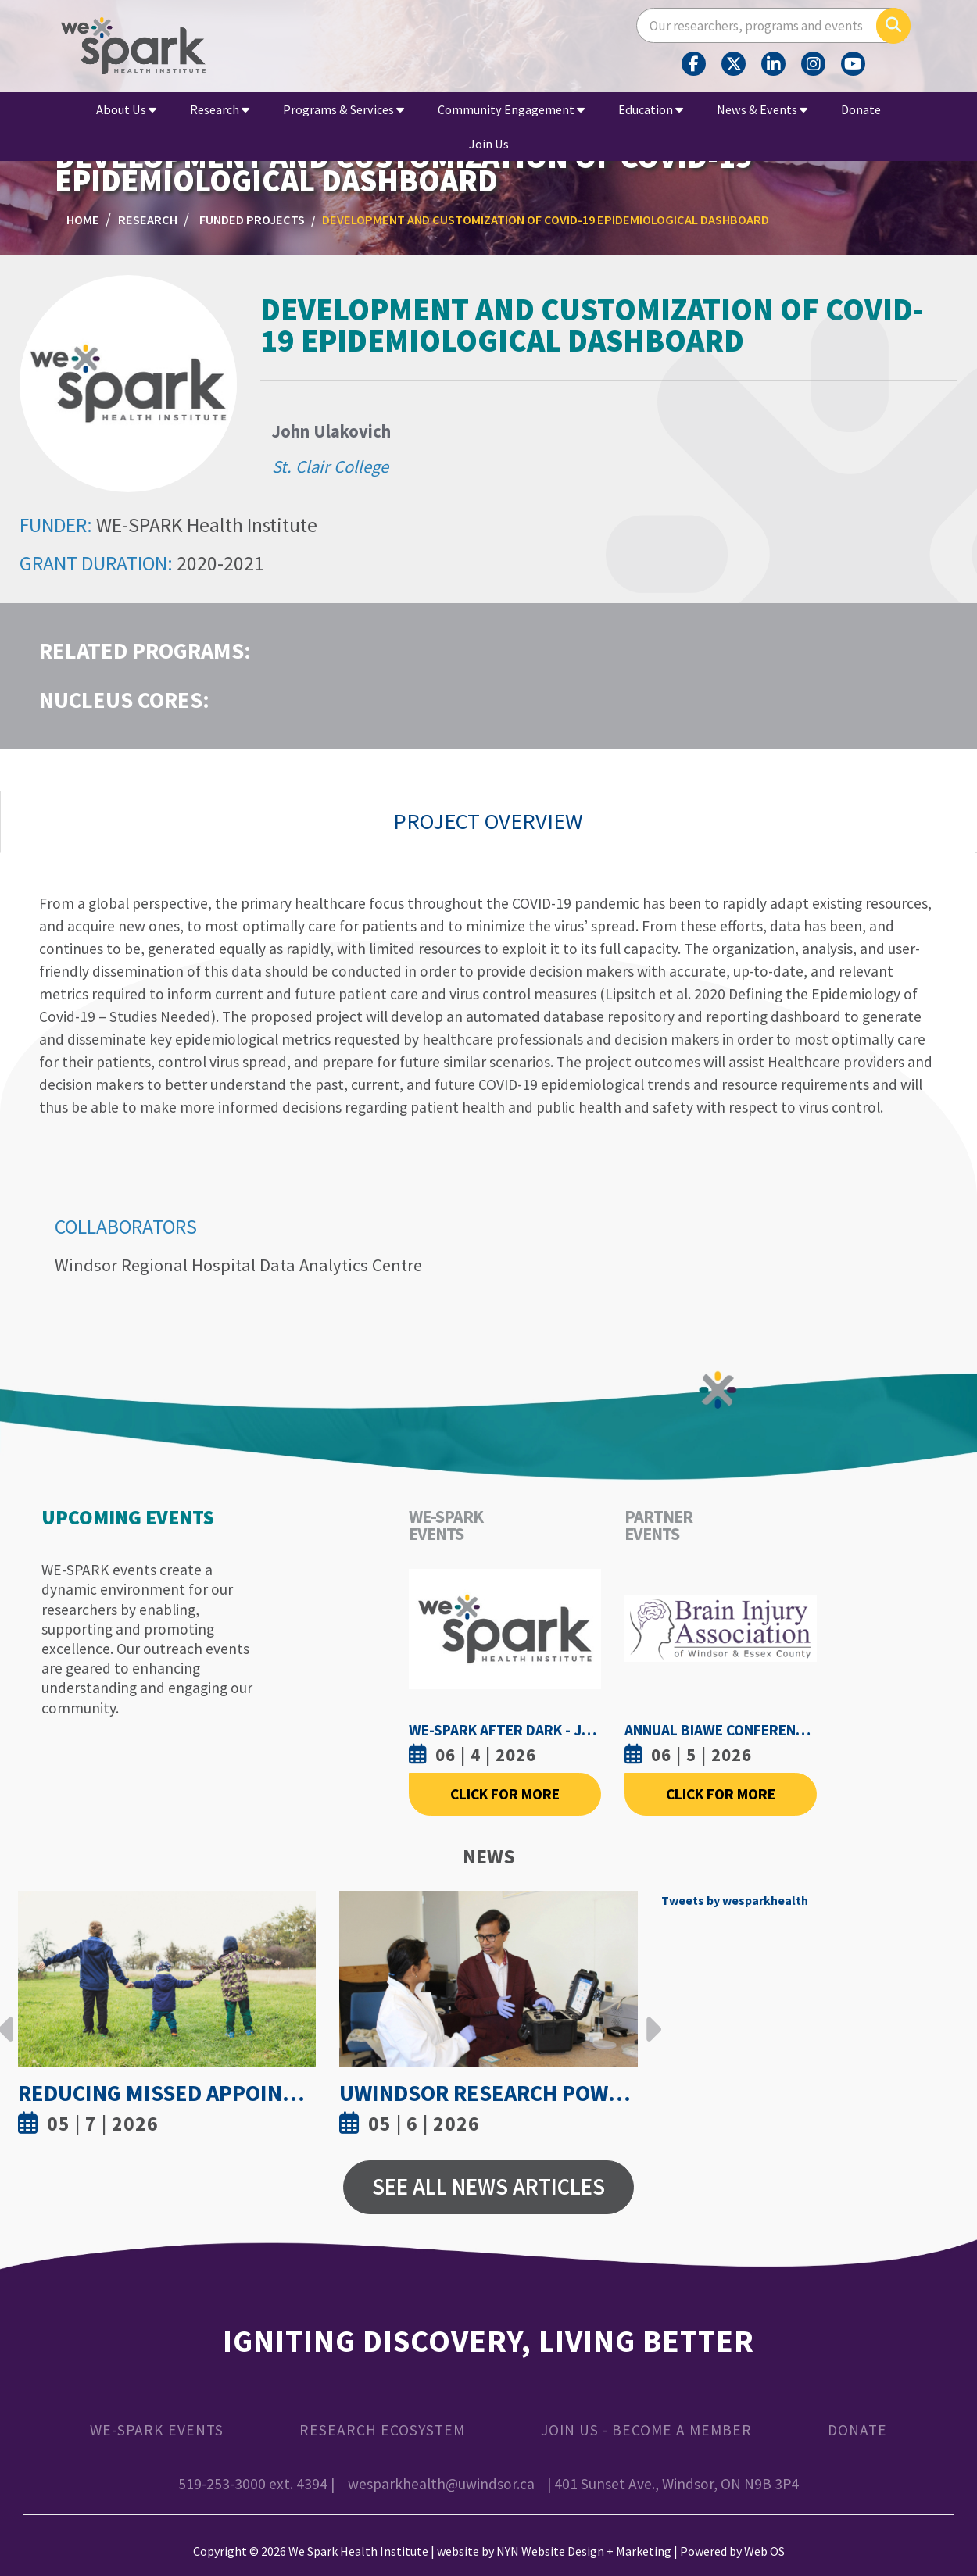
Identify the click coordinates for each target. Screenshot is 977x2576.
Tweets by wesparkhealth (734, 1900)
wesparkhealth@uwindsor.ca (441, 2483)
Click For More (505, 1794)
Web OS (764, 2551)
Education (650, 109)
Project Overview (488, 821)
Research (219, 109)
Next (649, 2017)
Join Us (489, 144)
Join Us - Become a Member (646, 2430)
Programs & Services (343, 109)
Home (82, 219)
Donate (861, 109)
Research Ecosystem (382, 2430)
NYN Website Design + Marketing (583, 2551)
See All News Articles (488, 2187)
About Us (126, 109)
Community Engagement (511, 109)
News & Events (762, 109)
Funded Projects (252, 219)
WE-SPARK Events (157, 2430)
